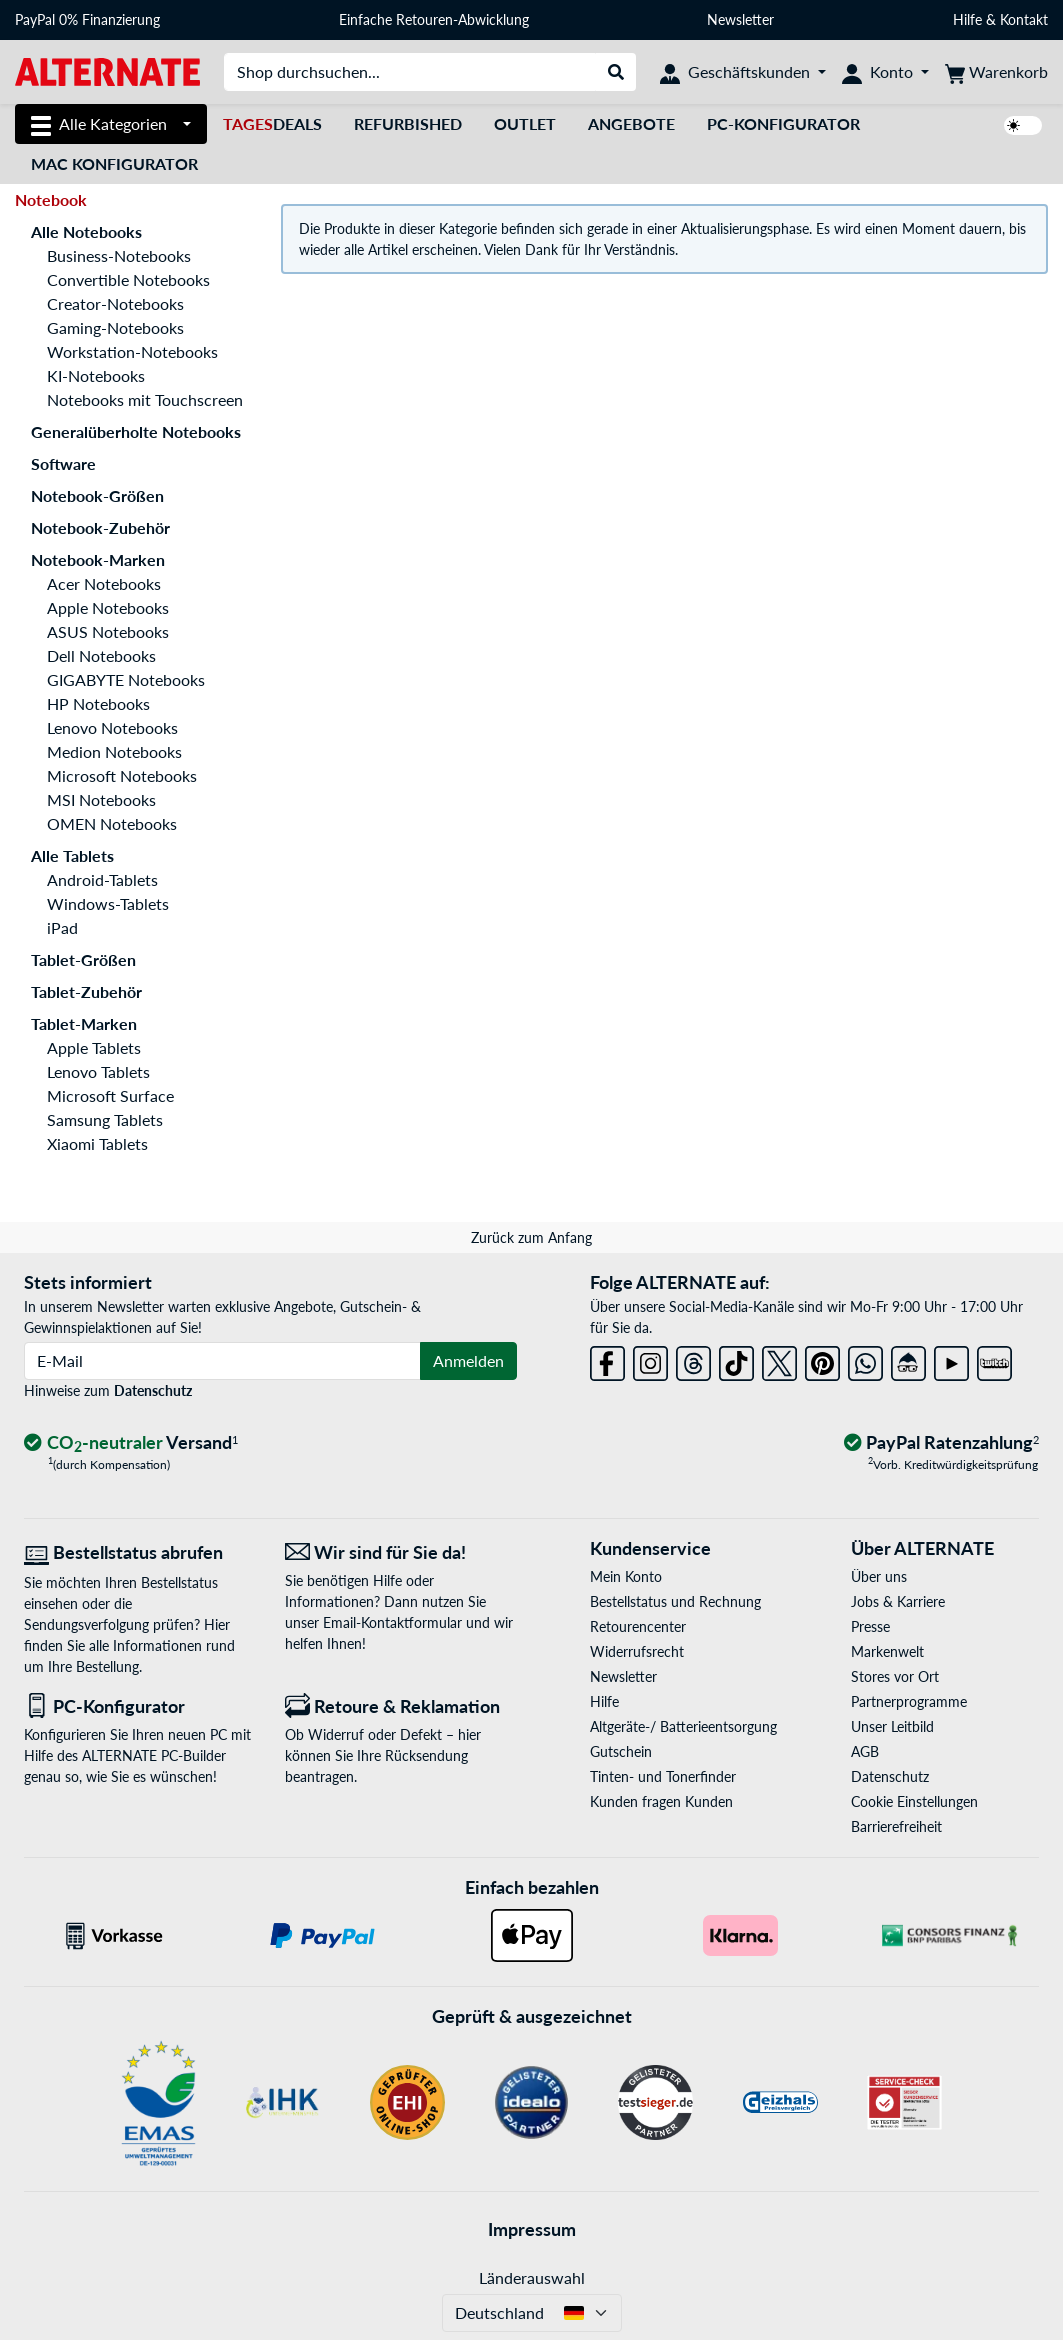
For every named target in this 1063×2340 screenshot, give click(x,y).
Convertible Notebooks (128, 279)
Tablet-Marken (84, 1023)
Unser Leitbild (892, 1726)
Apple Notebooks (108, 607)
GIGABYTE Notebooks (126, 679)
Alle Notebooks (86, 231)
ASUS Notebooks (108, 631)
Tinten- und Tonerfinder (663, 1776)
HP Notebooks (98, 703)
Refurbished (408, 123)
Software (63, 463)
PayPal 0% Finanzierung (87, 19)
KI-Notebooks (96, 375)
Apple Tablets (94, 1047)
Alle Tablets (72, 855)
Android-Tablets (102, 879)
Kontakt (1024, 19)
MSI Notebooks (101, 799)
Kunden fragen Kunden (661, 1801)
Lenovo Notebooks (112, 727)
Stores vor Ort (895, 1676)
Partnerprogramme (909, 1701)
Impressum (532, 2229)
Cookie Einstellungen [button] (914, 1801)
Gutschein (621, 1751)
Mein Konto (626, 1576)
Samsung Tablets (105, 1119)
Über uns (879, 1576)
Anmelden (468, 1360)
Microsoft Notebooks (122, 775)
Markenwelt (887, 1651)
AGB (865, 1751)
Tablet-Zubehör (86, 991)
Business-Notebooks (119, 255)
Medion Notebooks (114, 751)
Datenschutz (153, 1390)
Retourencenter (638, 1626)
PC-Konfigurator (783, 123)
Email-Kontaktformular (392, 1622)
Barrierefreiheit (896, 1826)
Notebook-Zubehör (100, 527)
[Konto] (885, 72)
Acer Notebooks (104, 583)
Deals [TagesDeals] (272, 123)
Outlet (525, 123)
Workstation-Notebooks (132, 351)
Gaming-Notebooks (115, 327)
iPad (62, 927)
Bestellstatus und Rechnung (675, 1601)
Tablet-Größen (83, 959)
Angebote (631, 123)
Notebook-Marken (98, 559)
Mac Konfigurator (114, 163)
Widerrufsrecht (637, 1651)
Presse (870, 1626)
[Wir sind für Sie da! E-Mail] (400, 1552)
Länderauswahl (532, 2277)
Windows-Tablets (108, 903)
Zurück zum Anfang (531, 1237)
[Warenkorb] (996, 72)
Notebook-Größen (97, 495)
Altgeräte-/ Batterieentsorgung (683, 1726)
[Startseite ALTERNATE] (107, 70)
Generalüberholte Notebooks (136, 431)
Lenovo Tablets (98, 1071)
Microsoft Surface (110, 1095)
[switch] (1023, 125)
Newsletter (740, 19)
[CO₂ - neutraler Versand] (131, 1443)
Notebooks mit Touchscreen (145, 399)
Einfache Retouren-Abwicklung (434, 19)
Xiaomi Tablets (97, 1143)
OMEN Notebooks (112, 823)
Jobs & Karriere (898, 1601)
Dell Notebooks (101, 655)
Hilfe (967, 19)
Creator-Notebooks (115, 303)
